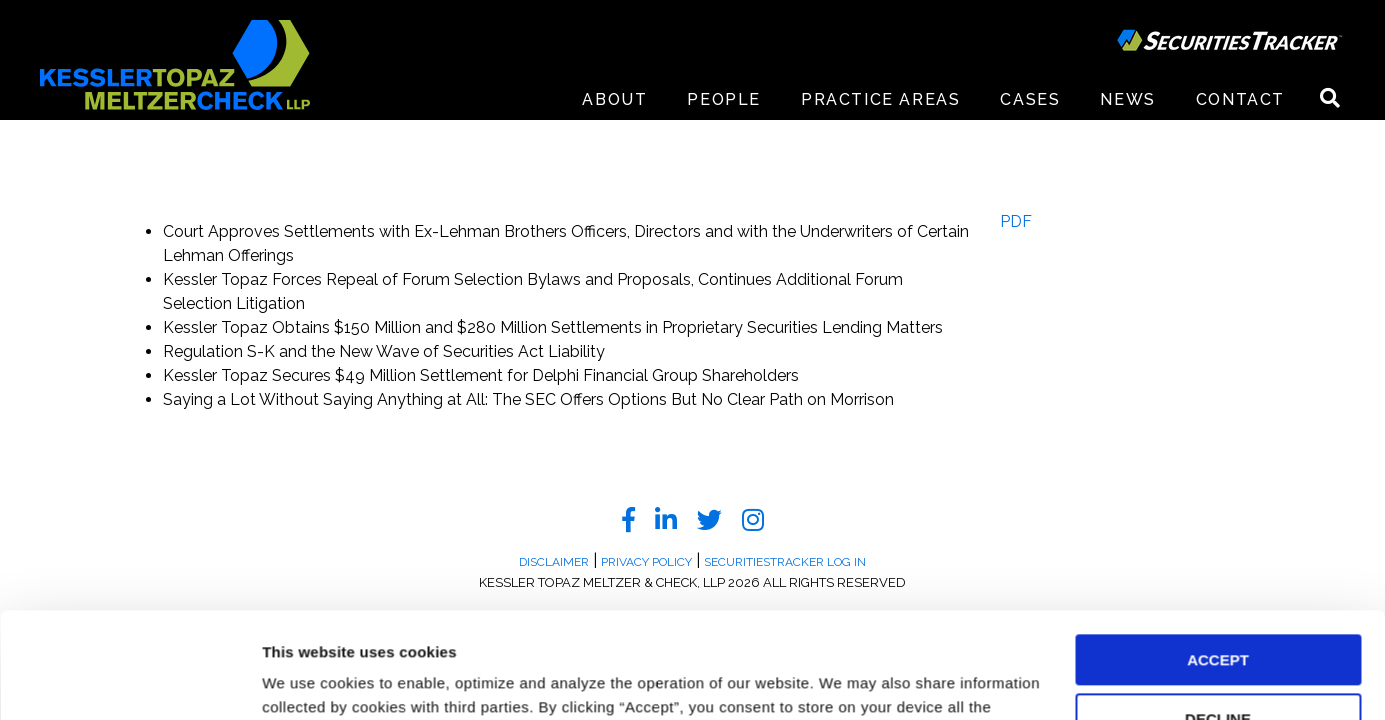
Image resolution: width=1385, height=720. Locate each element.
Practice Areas (880, 99)
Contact (1240, 99)
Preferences (305, 680)
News (1127, 99)
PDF (1016, 221)
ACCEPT (1218, 554)
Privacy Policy (530, 625)
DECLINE (1218, 613)
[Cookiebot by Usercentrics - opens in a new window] (129, 681)
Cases (1030, 99)
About (614, 99)
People (724, 99)
